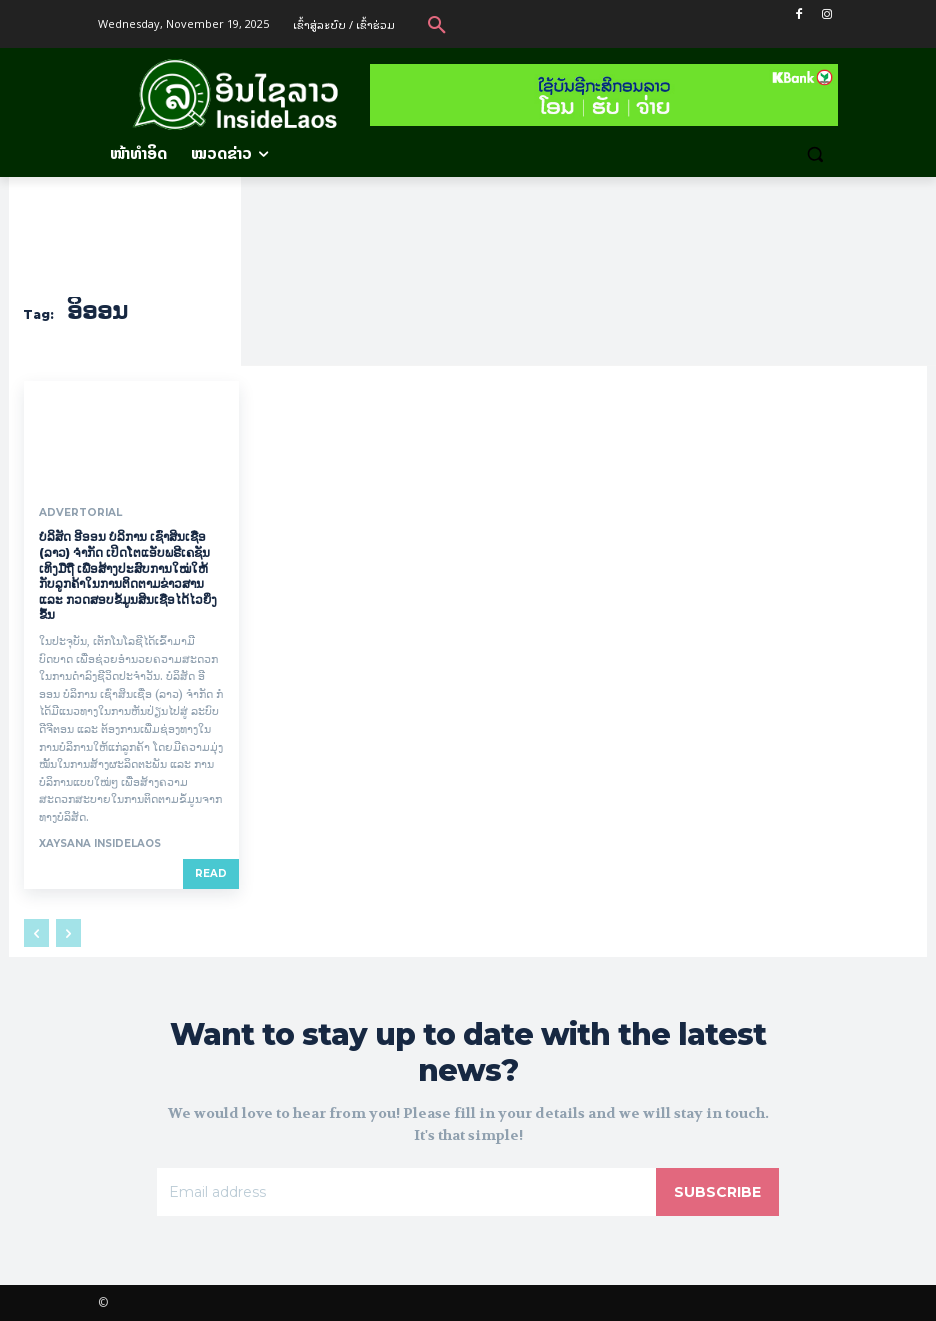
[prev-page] (36, 933)
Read (211, 873)
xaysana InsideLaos (100, 843)
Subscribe (717, 1191)
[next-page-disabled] (68, 933)
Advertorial (79, 513)
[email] (406, 1191)
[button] (437, 24)
